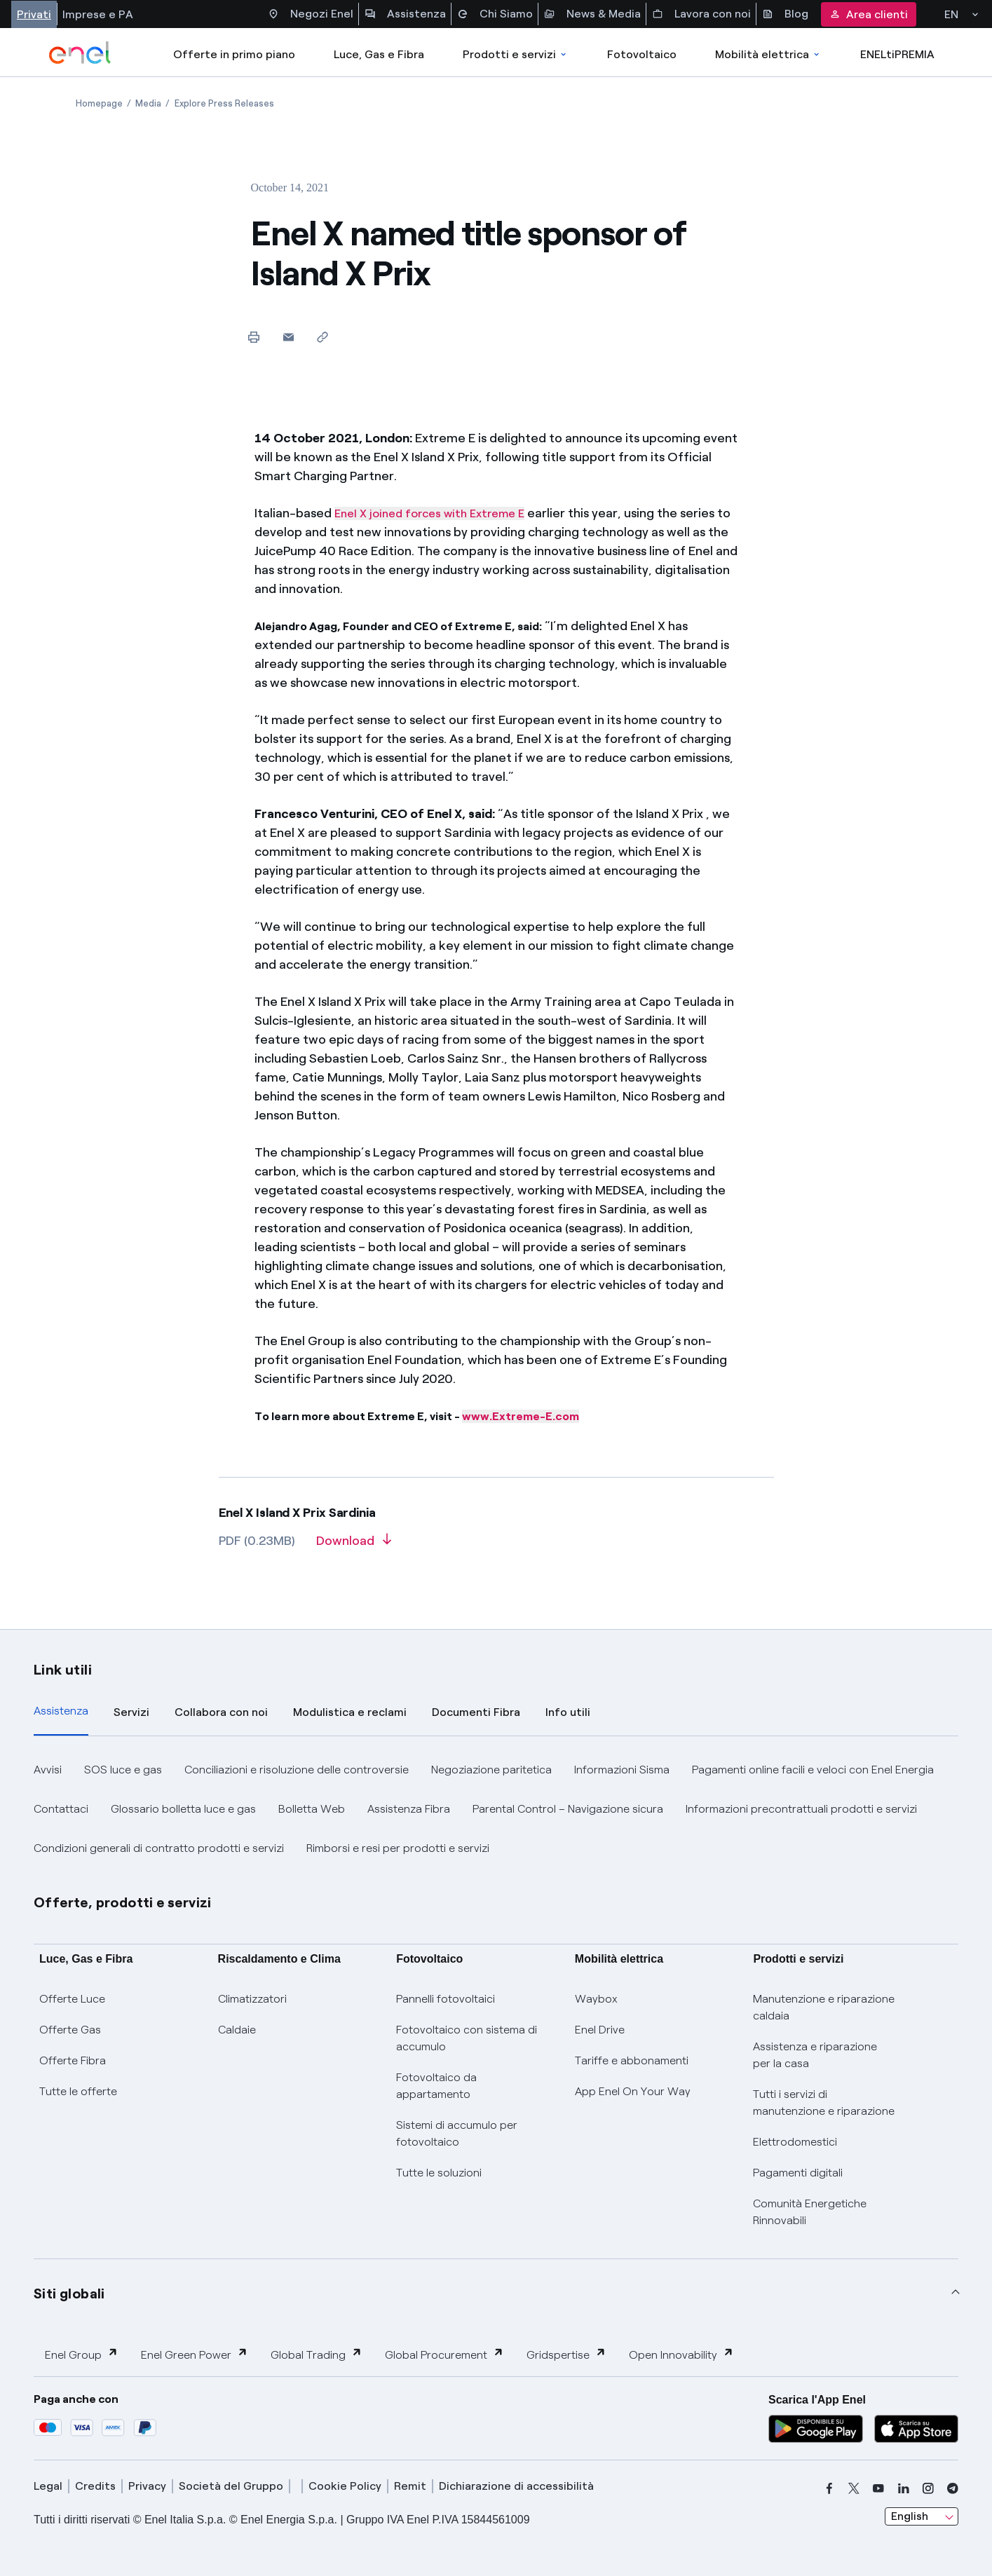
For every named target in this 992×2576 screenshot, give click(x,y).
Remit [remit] (410, 2486)
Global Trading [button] (316, 2354)
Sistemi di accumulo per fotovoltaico (456, 2133)
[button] (288, 337)
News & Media (592, 14)
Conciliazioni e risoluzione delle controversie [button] (296, 1769)
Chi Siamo (495, 14)
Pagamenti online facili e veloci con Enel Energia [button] (813, 1769)
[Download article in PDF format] (353, 1545)
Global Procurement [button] (444, 2354)
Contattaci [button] (61, 1808)
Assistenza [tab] (61, 1710)
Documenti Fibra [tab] (476, 1712)
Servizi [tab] (131, 1712)
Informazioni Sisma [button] (622, 1769)
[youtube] (878, 2488)
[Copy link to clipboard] (323, 337)
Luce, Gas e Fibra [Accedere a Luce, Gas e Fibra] (379, 54)
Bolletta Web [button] (311, 1808)
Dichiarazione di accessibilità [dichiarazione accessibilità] (516, 2486)
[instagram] (928, 2488)
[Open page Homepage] (99, 103)
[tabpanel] (496, 1809)
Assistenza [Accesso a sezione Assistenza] (405, 14)
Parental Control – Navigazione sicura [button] (568, 1808)
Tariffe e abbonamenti (631, 2060)
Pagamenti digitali (798, 2172)
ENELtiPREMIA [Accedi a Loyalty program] (897, 54)
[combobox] (921, 2516)
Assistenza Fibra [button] (408, 1808)
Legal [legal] (48, 2486)
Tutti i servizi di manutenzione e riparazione (824, 2102)
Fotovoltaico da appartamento (436, 2086)
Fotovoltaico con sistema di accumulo (466, 2038)
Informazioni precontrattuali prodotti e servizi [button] (801, 1808)
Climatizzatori (252, 1998)
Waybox (596, 1998)
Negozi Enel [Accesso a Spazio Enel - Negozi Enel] (310, 14)
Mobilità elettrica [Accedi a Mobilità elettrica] (768, 54)
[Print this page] (254, 337)
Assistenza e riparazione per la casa (815, 2055)
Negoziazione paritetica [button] (491, 1769)
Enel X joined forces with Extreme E (429, 513)
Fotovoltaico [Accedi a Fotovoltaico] (642, 54)
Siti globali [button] (69, 2293)
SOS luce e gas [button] (123, 1769)
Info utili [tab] (567, 1712)
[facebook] (829, 2488)
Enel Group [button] (81, 2354)
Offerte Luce (72, 1998)
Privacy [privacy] (147, 2486)
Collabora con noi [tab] (221, 1712)
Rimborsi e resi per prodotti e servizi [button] (397, 1848)
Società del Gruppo (231, 2486)
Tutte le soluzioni (439, 2172)
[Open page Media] (148, 103)
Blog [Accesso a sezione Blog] (785, 14)
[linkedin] (903, 2488)
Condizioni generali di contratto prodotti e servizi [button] (159, 1848)
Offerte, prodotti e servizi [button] (123, 1902)
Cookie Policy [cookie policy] (344, 2486)
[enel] (80, 52)
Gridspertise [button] (566, 2354)
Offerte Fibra (72, 2060)
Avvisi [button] (48, 1769)
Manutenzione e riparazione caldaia (824, 2007)
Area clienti (868, 14)
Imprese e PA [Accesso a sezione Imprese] (97, 14)
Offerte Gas (70, 2029)
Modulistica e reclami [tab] (350, 1712)
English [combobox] (909, 2516)
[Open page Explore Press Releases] (224, 103)
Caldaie (237, 2029)
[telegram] (952, 2488)
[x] (853, 2488)
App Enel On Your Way (633, 2091)
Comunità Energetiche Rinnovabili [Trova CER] (810, 2212)
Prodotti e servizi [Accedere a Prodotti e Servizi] (516, 54)
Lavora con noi (701, 14)
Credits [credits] (95, 2486)
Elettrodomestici (795, 2141)
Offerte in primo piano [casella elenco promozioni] (234, 54)
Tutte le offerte (78, 2091)
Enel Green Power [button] (194, 2354)
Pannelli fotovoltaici (445, 1998)
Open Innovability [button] (681, 2354)
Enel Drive (600, 2029)
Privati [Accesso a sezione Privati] (34, 14)
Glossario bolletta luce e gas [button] (183, 1808)
